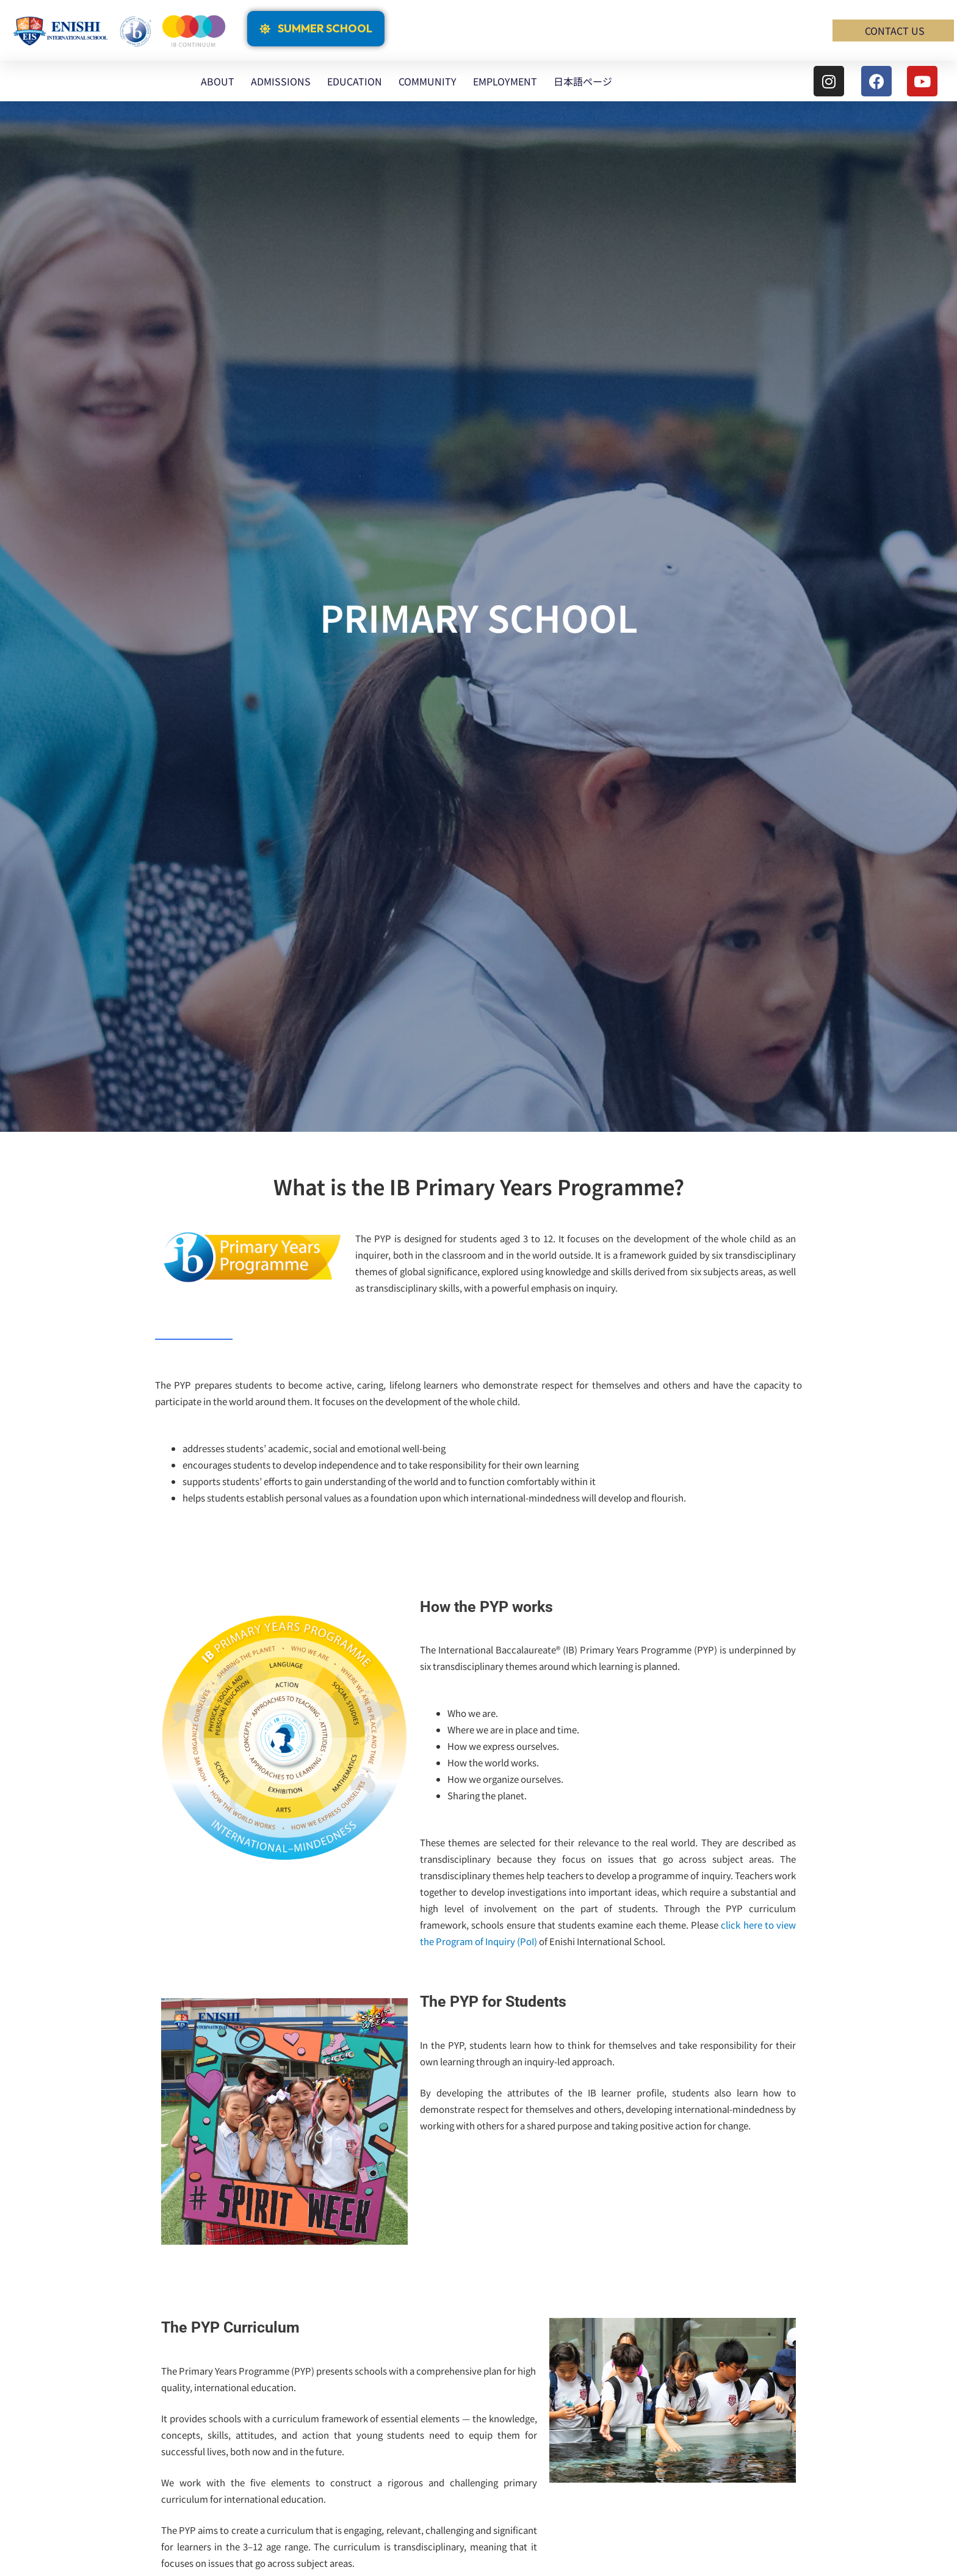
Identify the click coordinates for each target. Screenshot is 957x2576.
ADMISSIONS (281, 81)
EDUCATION (354, 81)
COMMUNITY (428, 81)
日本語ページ (583, 81)
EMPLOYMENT (505, 81)
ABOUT (217, 81)
